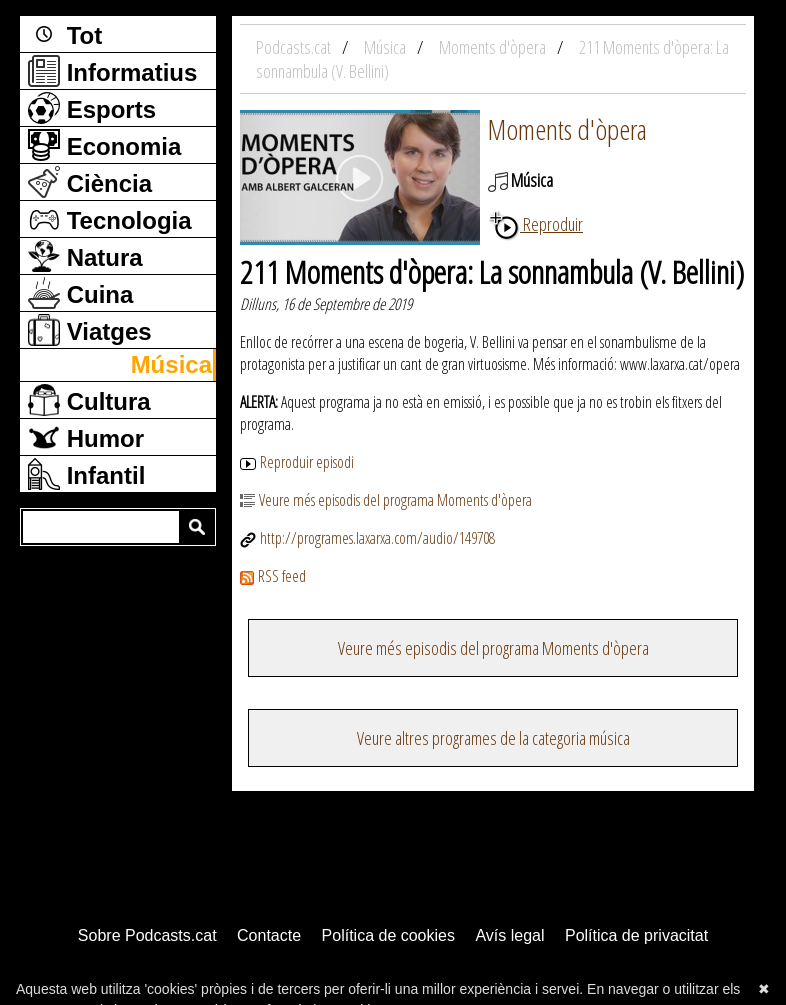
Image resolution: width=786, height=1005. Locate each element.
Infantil (86, 474)
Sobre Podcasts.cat (147, 935)
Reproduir (535, 224)
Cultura (89, 400)
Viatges (90, 330)
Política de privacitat (636, 935)
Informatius (112, 71)
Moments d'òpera (567, 129)
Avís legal (509, 935)
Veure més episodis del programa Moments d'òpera (386, 500)
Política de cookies (388, 935)
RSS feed (273, 576)
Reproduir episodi (297, 462)
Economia (104, 145)
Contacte (269, 935)
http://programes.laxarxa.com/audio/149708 (367, 538)
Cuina (80, 293)
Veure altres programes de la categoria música (493, 738)
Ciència (90, 182)
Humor (86, 437)
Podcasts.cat (295, 47)
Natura (85, 256)
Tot (65, 34)
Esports (92, 108)
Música (171, 364)
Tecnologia (110, 219)
